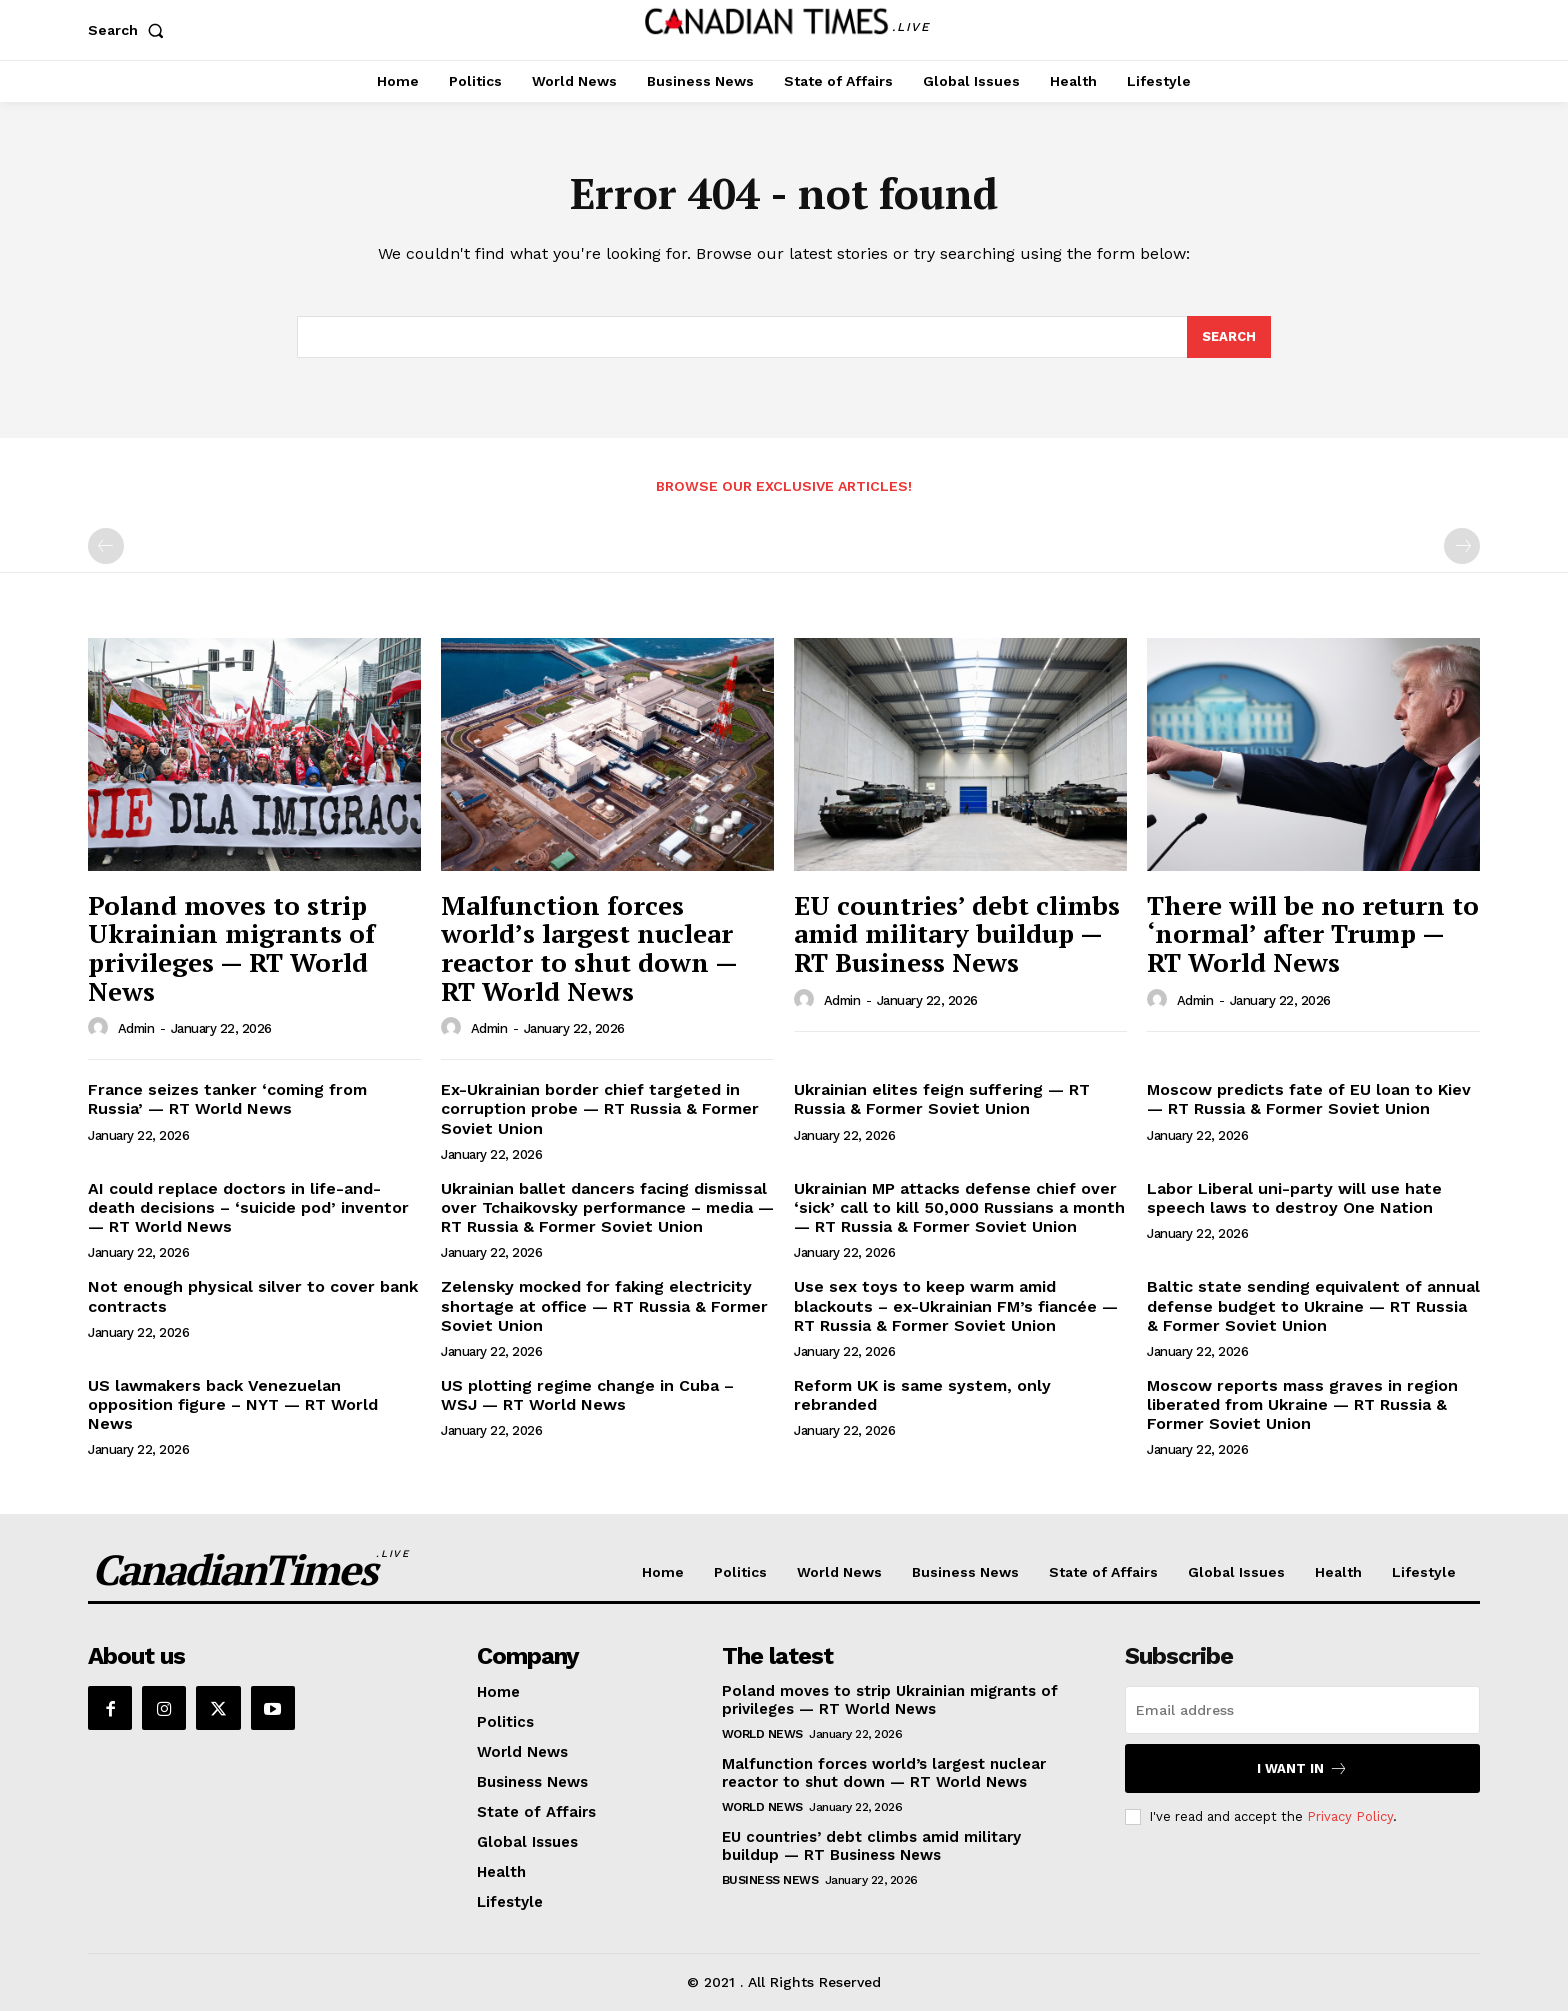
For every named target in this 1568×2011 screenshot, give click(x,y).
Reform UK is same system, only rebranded (922, 1395)
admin (136, 1028)
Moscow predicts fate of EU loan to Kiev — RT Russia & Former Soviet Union (1309, 1099)
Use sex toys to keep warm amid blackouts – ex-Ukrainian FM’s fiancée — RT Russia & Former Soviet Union (956, 1305)
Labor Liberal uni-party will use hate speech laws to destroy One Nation (1294, 1198)
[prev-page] (106, 546)
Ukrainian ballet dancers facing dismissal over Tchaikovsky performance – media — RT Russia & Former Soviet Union (607, 1207)
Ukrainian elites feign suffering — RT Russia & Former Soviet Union (942, 1099)
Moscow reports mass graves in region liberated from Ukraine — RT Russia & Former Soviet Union (1302, 1404)
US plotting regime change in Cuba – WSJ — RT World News (587, 1395)
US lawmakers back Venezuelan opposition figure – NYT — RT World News (233, 1404)
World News (762, 1734)
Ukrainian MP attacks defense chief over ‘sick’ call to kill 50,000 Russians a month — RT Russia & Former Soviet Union (959, 1207)
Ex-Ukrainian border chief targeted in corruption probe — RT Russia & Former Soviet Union (600, 1108)
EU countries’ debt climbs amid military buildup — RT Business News (957, 933)
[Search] (1229, 337)
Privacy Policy (1350, 1816)
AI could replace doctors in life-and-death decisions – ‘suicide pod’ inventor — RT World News (248, 1207)
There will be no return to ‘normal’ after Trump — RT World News (1313, 933)
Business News (770, 1880)
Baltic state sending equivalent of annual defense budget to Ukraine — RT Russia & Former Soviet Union (1313, 1305)
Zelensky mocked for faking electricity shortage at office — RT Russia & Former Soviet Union (604, 1305)
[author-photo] (101, 1028)
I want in (1302, 1768)
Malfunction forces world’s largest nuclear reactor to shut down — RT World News (589, 948)
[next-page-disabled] (1462, 546)
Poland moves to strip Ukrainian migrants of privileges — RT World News (231, 948)
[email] (1302, 1710)
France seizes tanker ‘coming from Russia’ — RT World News (227, 1099)
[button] (130, 30)
